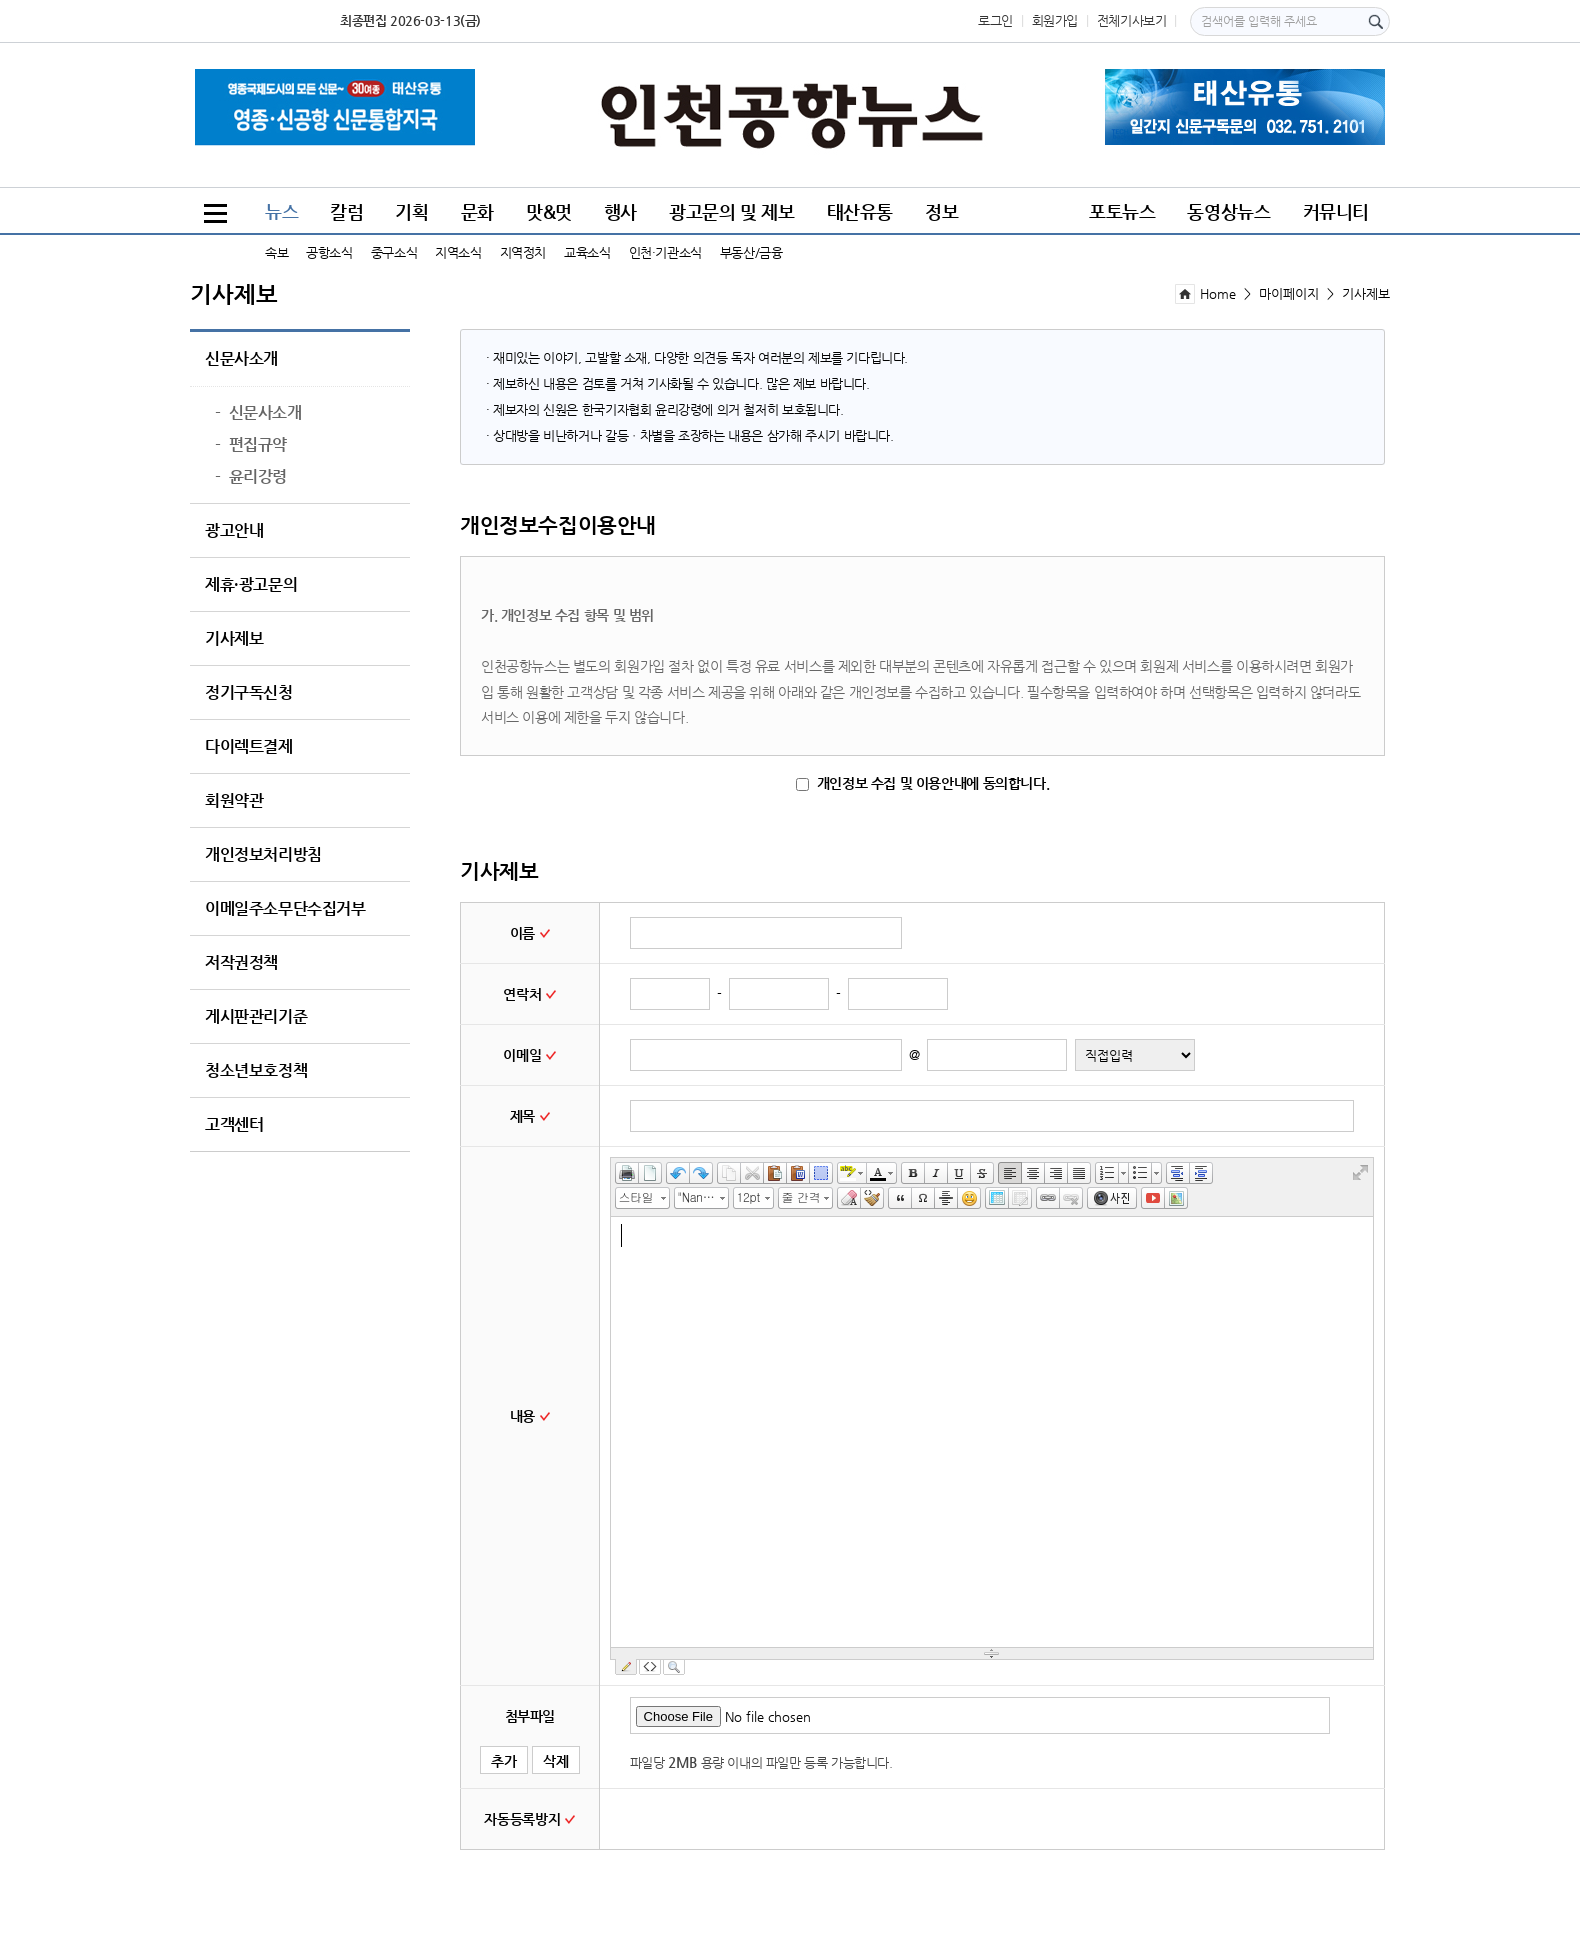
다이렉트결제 (249, 747)
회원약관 (234, 801)
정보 (941, 211)
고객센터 (234, 1125)
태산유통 (860, 211)
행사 (620, 211)
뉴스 (281, 211)
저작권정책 (241, 963)
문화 (477, 211)
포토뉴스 (1122, 211)
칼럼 (346, 211)
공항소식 (329, 252)
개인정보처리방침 (263, 855)
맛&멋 (549, 211)
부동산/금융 (751, 252)
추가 (504, 1761)
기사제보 (234, 639)
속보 (276, 252)
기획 (411, 211)
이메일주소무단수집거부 (285, 909)
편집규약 (251, 445)
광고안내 (234, 531)
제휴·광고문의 (251, 585)
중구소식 (394, 252)
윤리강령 (251, 477)
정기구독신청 (249, 693)
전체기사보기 (1132, 20)
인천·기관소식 (665, 252)
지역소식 (458, 252)
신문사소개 (241, 359)
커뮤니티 (1336, 211)
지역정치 (523, 252)
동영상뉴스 (1228, 211)
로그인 (995, 20)
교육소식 (587, 252)
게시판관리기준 (256, 1017)
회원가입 (1055, 20)
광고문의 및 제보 (732, 211)
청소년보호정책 (256, 1071)
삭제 (556, 1761)
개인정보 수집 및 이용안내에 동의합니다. (922, 783)
